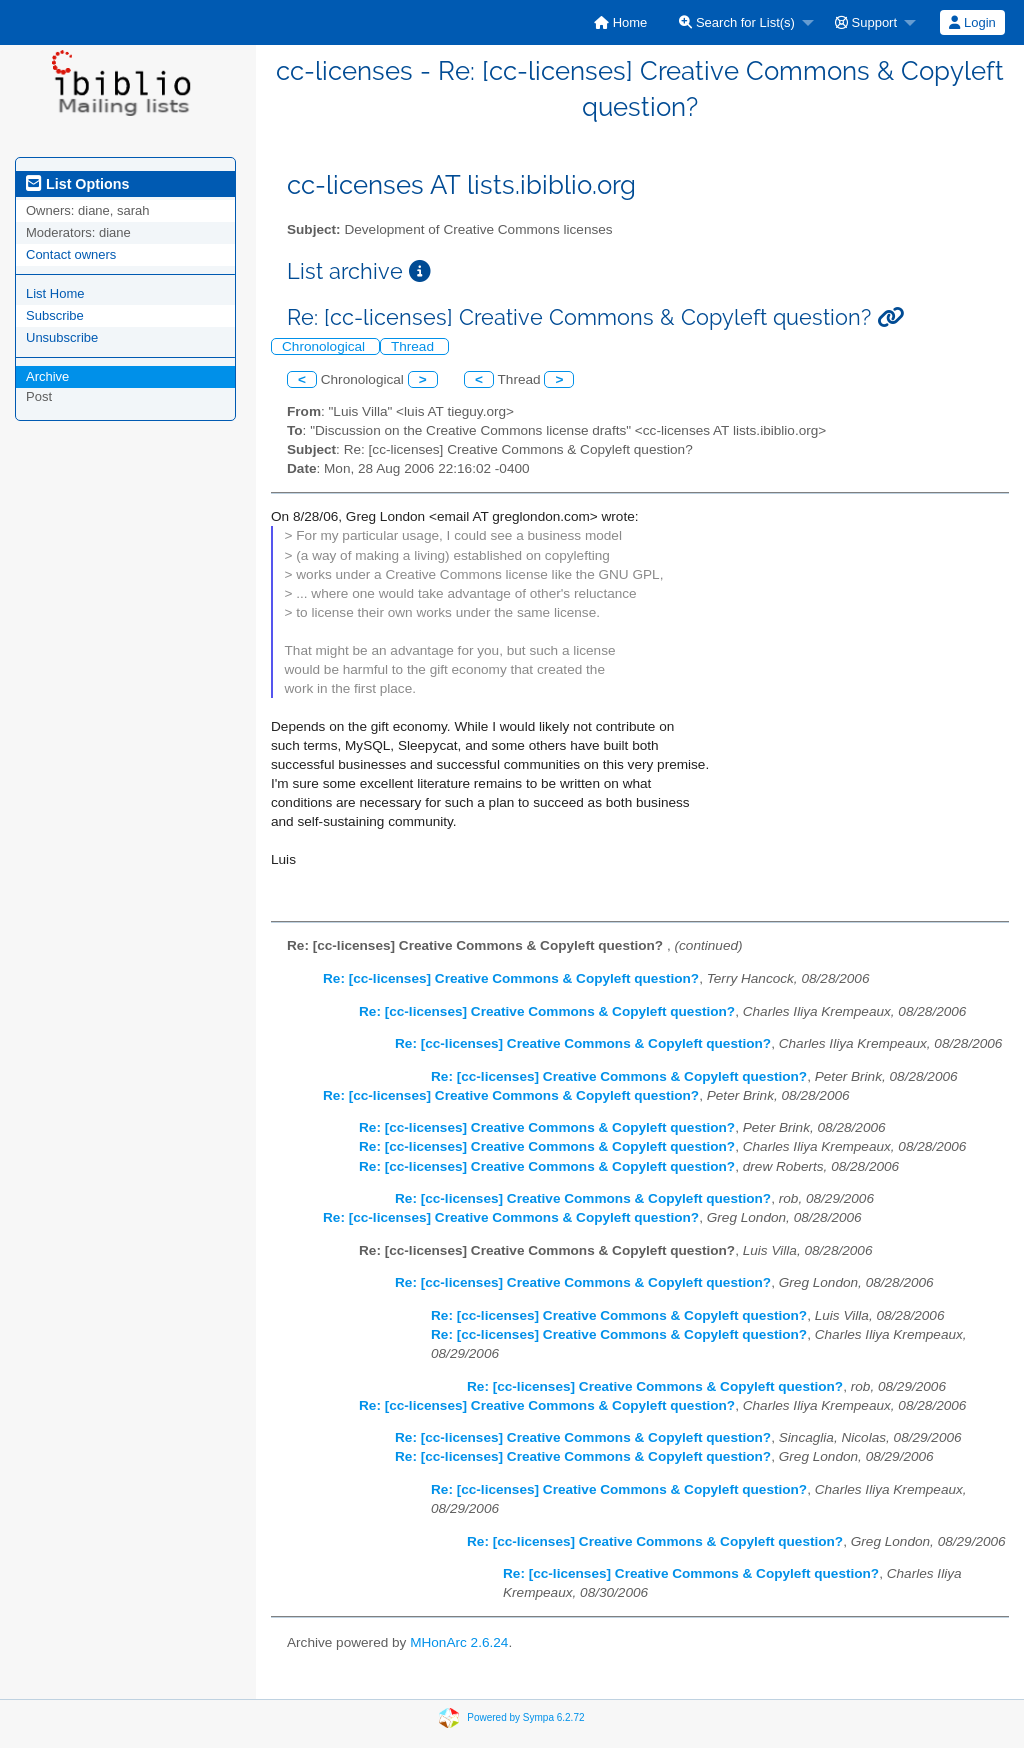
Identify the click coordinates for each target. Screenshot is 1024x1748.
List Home (55, 293)
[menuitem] (620, 22)
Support (866, 22)
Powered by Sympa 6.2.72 (525, 1717)
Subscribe (55, 315)
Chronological (325, 346)
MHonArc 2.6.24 (459, 1642)
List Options (77, 184)
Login (972, 22)
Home (620, 22)
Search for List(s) (737, 22)
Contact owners (71, 254)
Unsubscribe (62, 337)
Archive (47, 376)
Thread (414, 346)
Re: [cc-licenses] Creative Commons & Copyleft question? (511, 978)
